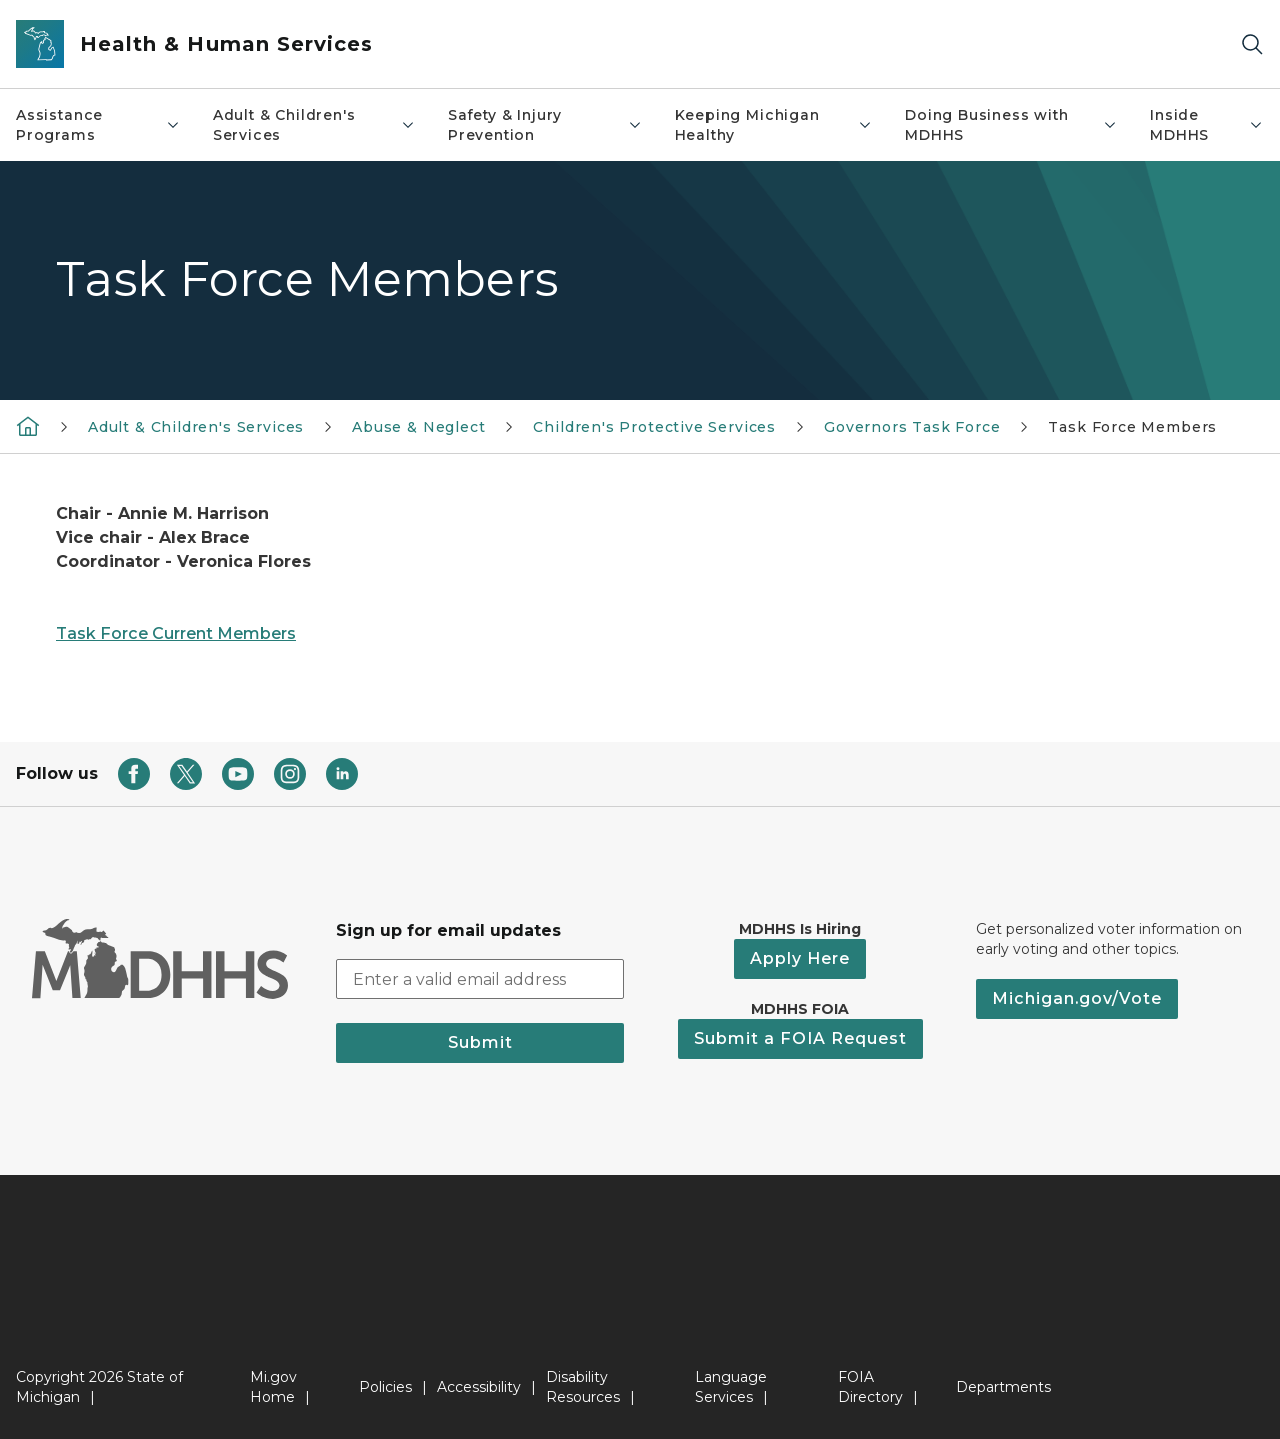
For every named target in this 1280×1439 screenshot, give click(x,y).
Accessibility (479, 1387)
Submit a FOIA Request (800, 1038)
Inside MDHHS (1207, 125)
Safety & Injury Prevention (545, 125)
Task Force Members (1132, 427)
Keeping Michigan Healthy (774, 125)
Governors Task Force (912, 427)
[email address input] (480, 979)
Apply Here (800, 958)
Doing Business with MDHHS (1011, 125)
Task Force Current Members (176, 633)
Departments (1003, 1387)
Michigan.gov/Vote (1077, 998)
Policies (385, 1387)
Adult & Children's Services (314, 125)
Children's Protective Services (654, 427)
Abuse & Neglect (418, 427)
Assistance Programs (98, 125)
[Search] (1252, 44)
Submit (480, 1042)
